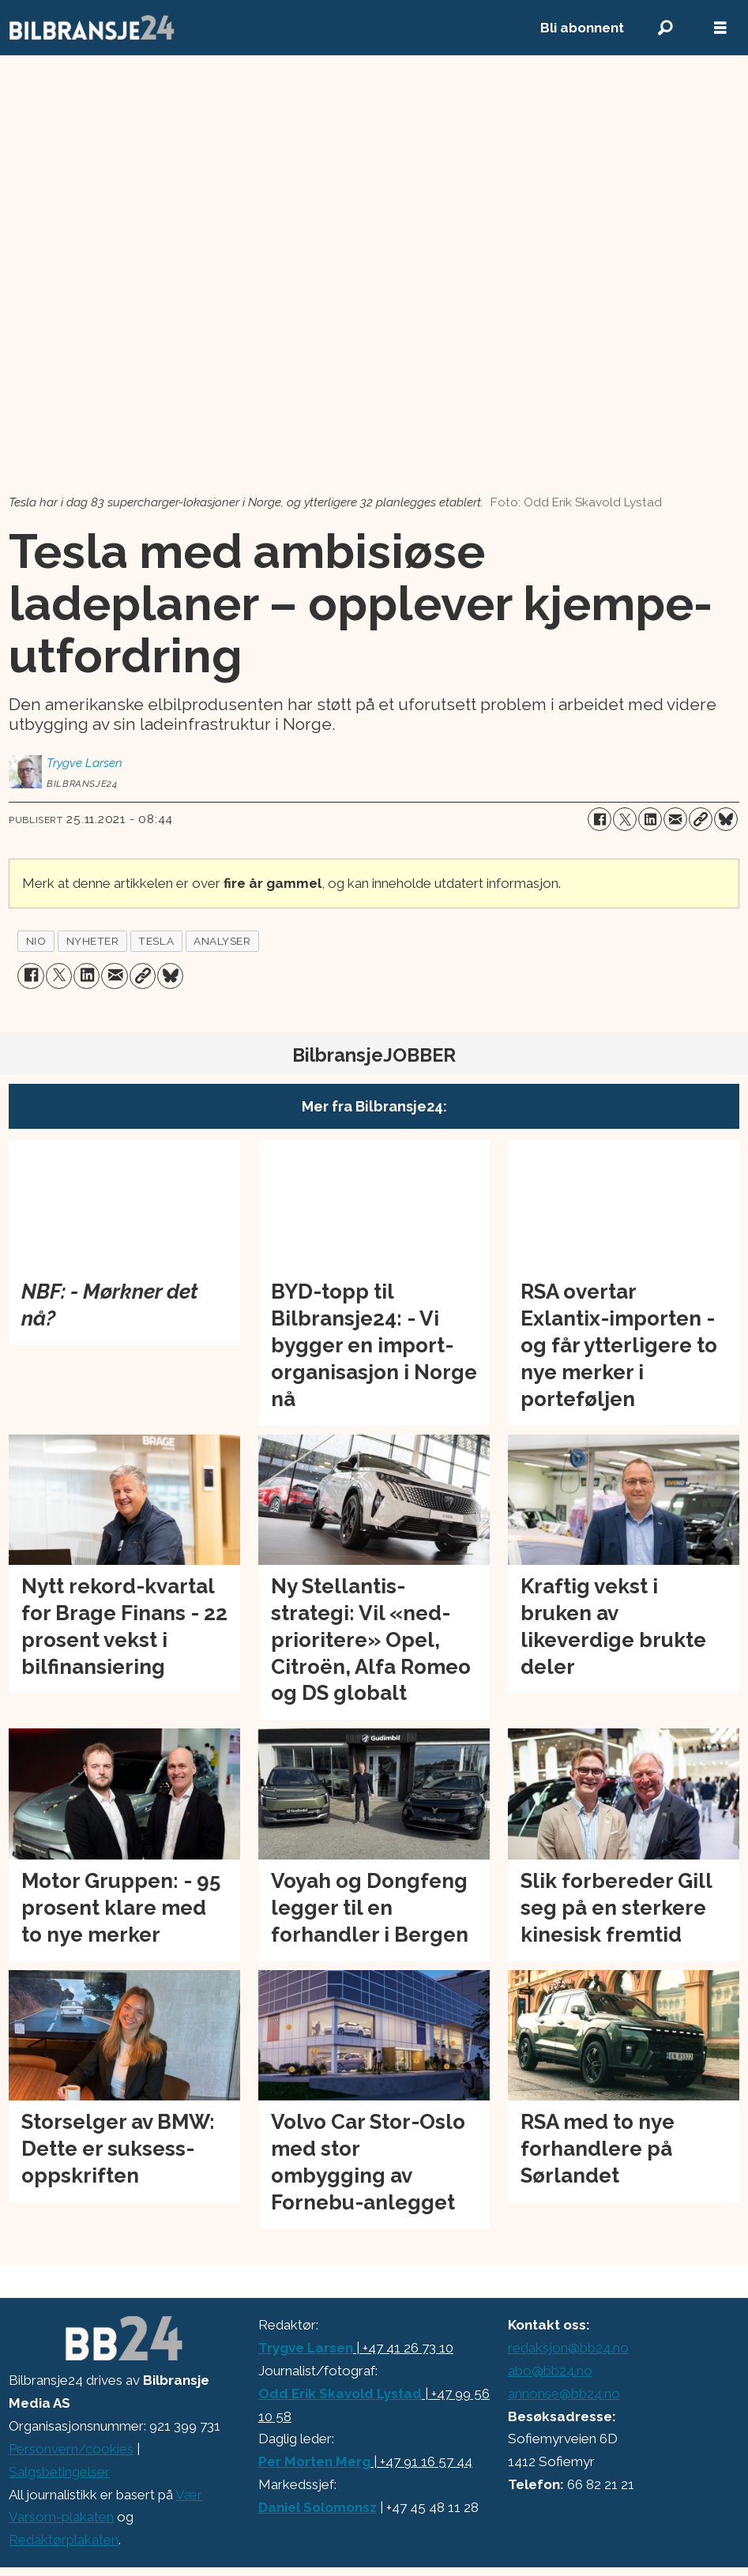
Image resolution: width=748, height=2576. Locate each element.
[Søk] (665, 28)
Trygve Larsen (305, 2348)
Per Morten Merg (314, 2461)
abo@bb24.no (550, 2371)
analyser (222, 941)
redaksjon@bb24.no (568, 2348)
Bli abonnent (582, 28)
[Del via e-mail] (675, 819)
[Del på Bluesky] (726, 819)
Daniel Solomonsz (317, 2507)
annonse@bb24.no (564, 2393)
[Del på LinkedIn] (650, 819)
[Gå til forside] (92, 27)
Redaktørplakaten (63, 2540)
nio (36, 941)
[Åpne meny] (720, 28)
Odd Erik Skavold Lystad (340, 2393)
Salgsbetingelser (59, 2472)
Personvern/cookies (71, 2449)
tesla (156, 941)
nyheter (92, 941)
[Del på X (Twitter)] (625, 819)
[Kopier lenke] (700, 819)
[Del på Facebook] (599, 819)
